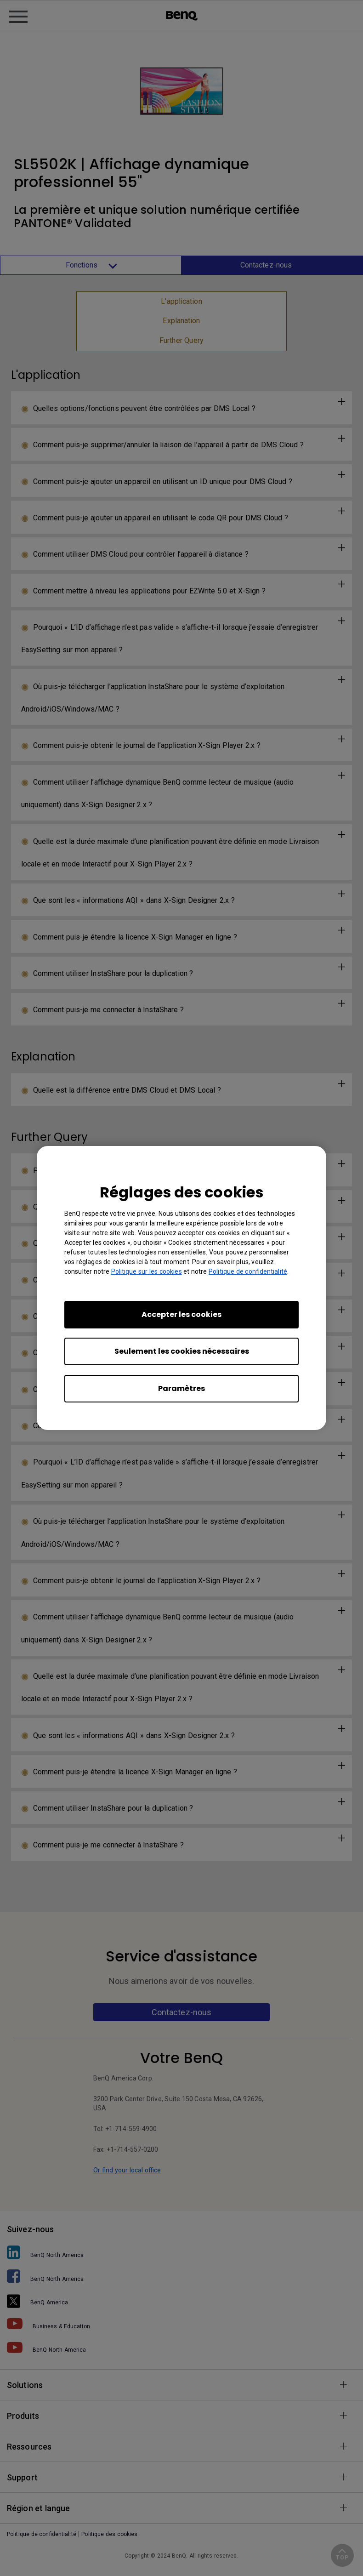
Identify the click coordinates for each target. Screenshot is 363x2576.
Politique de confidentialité (248, 1271)
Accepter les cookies (181, 1314)
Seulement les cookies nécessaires (181, 1351)
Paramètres (181, 1388)
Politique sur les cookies (146, 1271)
